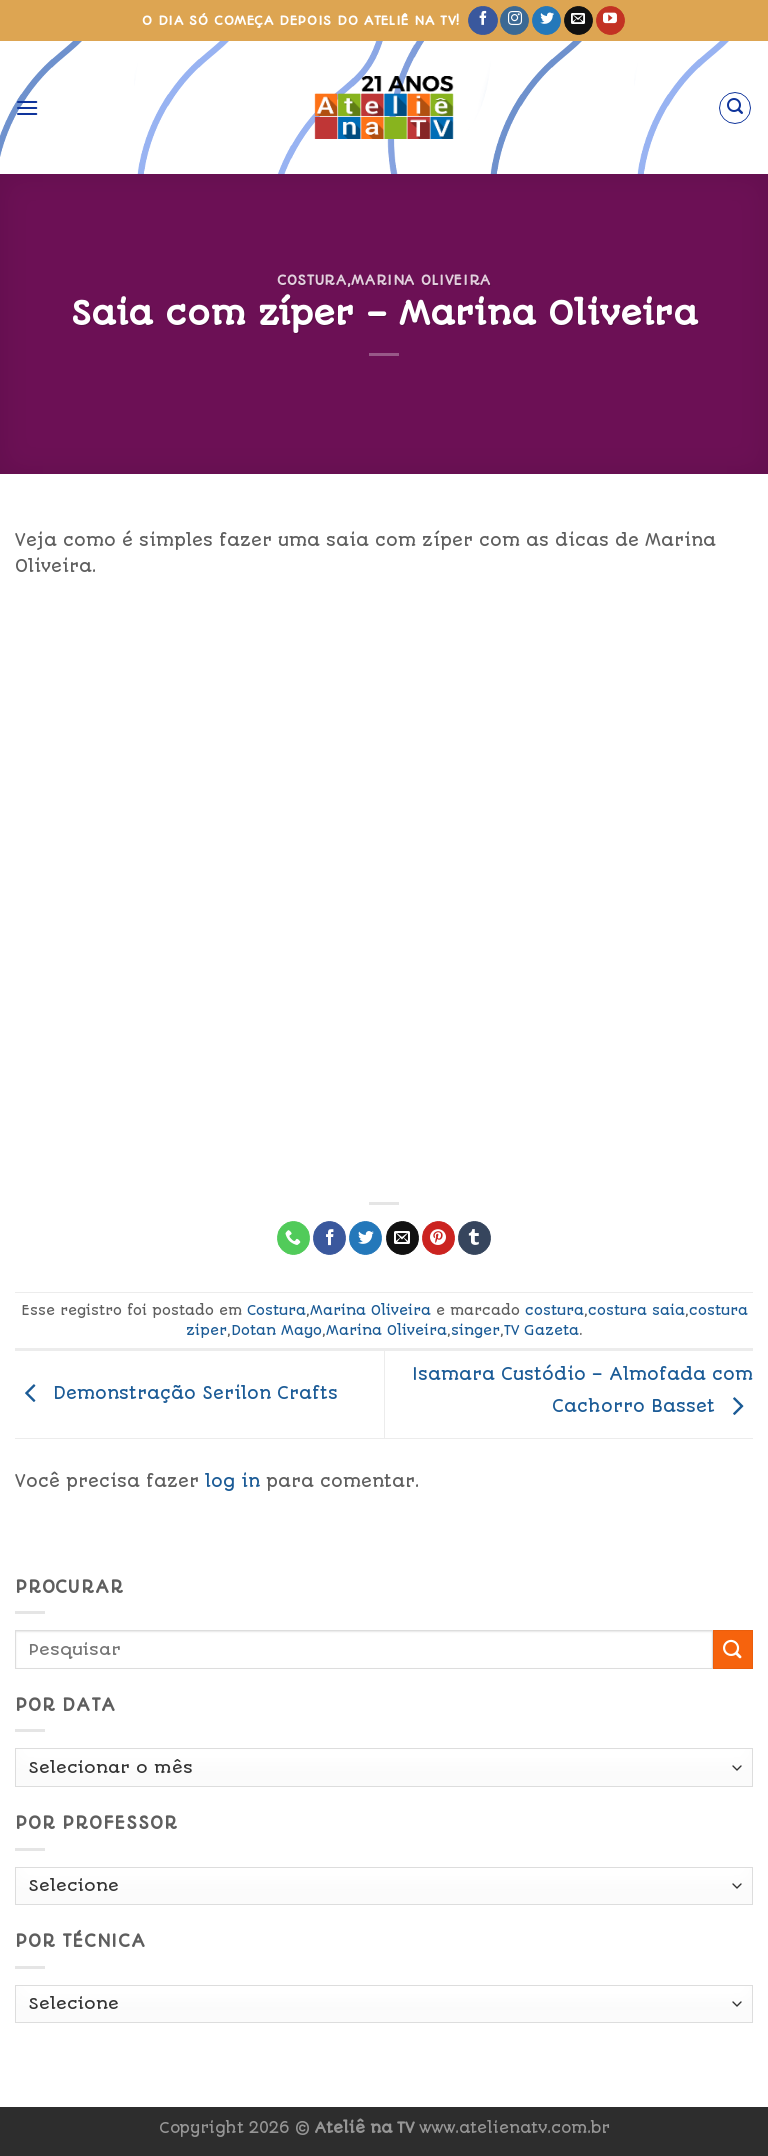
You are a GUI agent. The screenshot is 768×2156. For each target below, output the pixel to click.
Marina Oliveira (421, 280)
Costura (312, 280)
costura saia (636, 1310)
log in (232, 1481)
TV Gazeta (541, 1330)
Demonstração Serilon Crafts (176, 1393)
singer (475, 1330)
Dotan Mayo (276, 1330)
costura (554, 1310)
